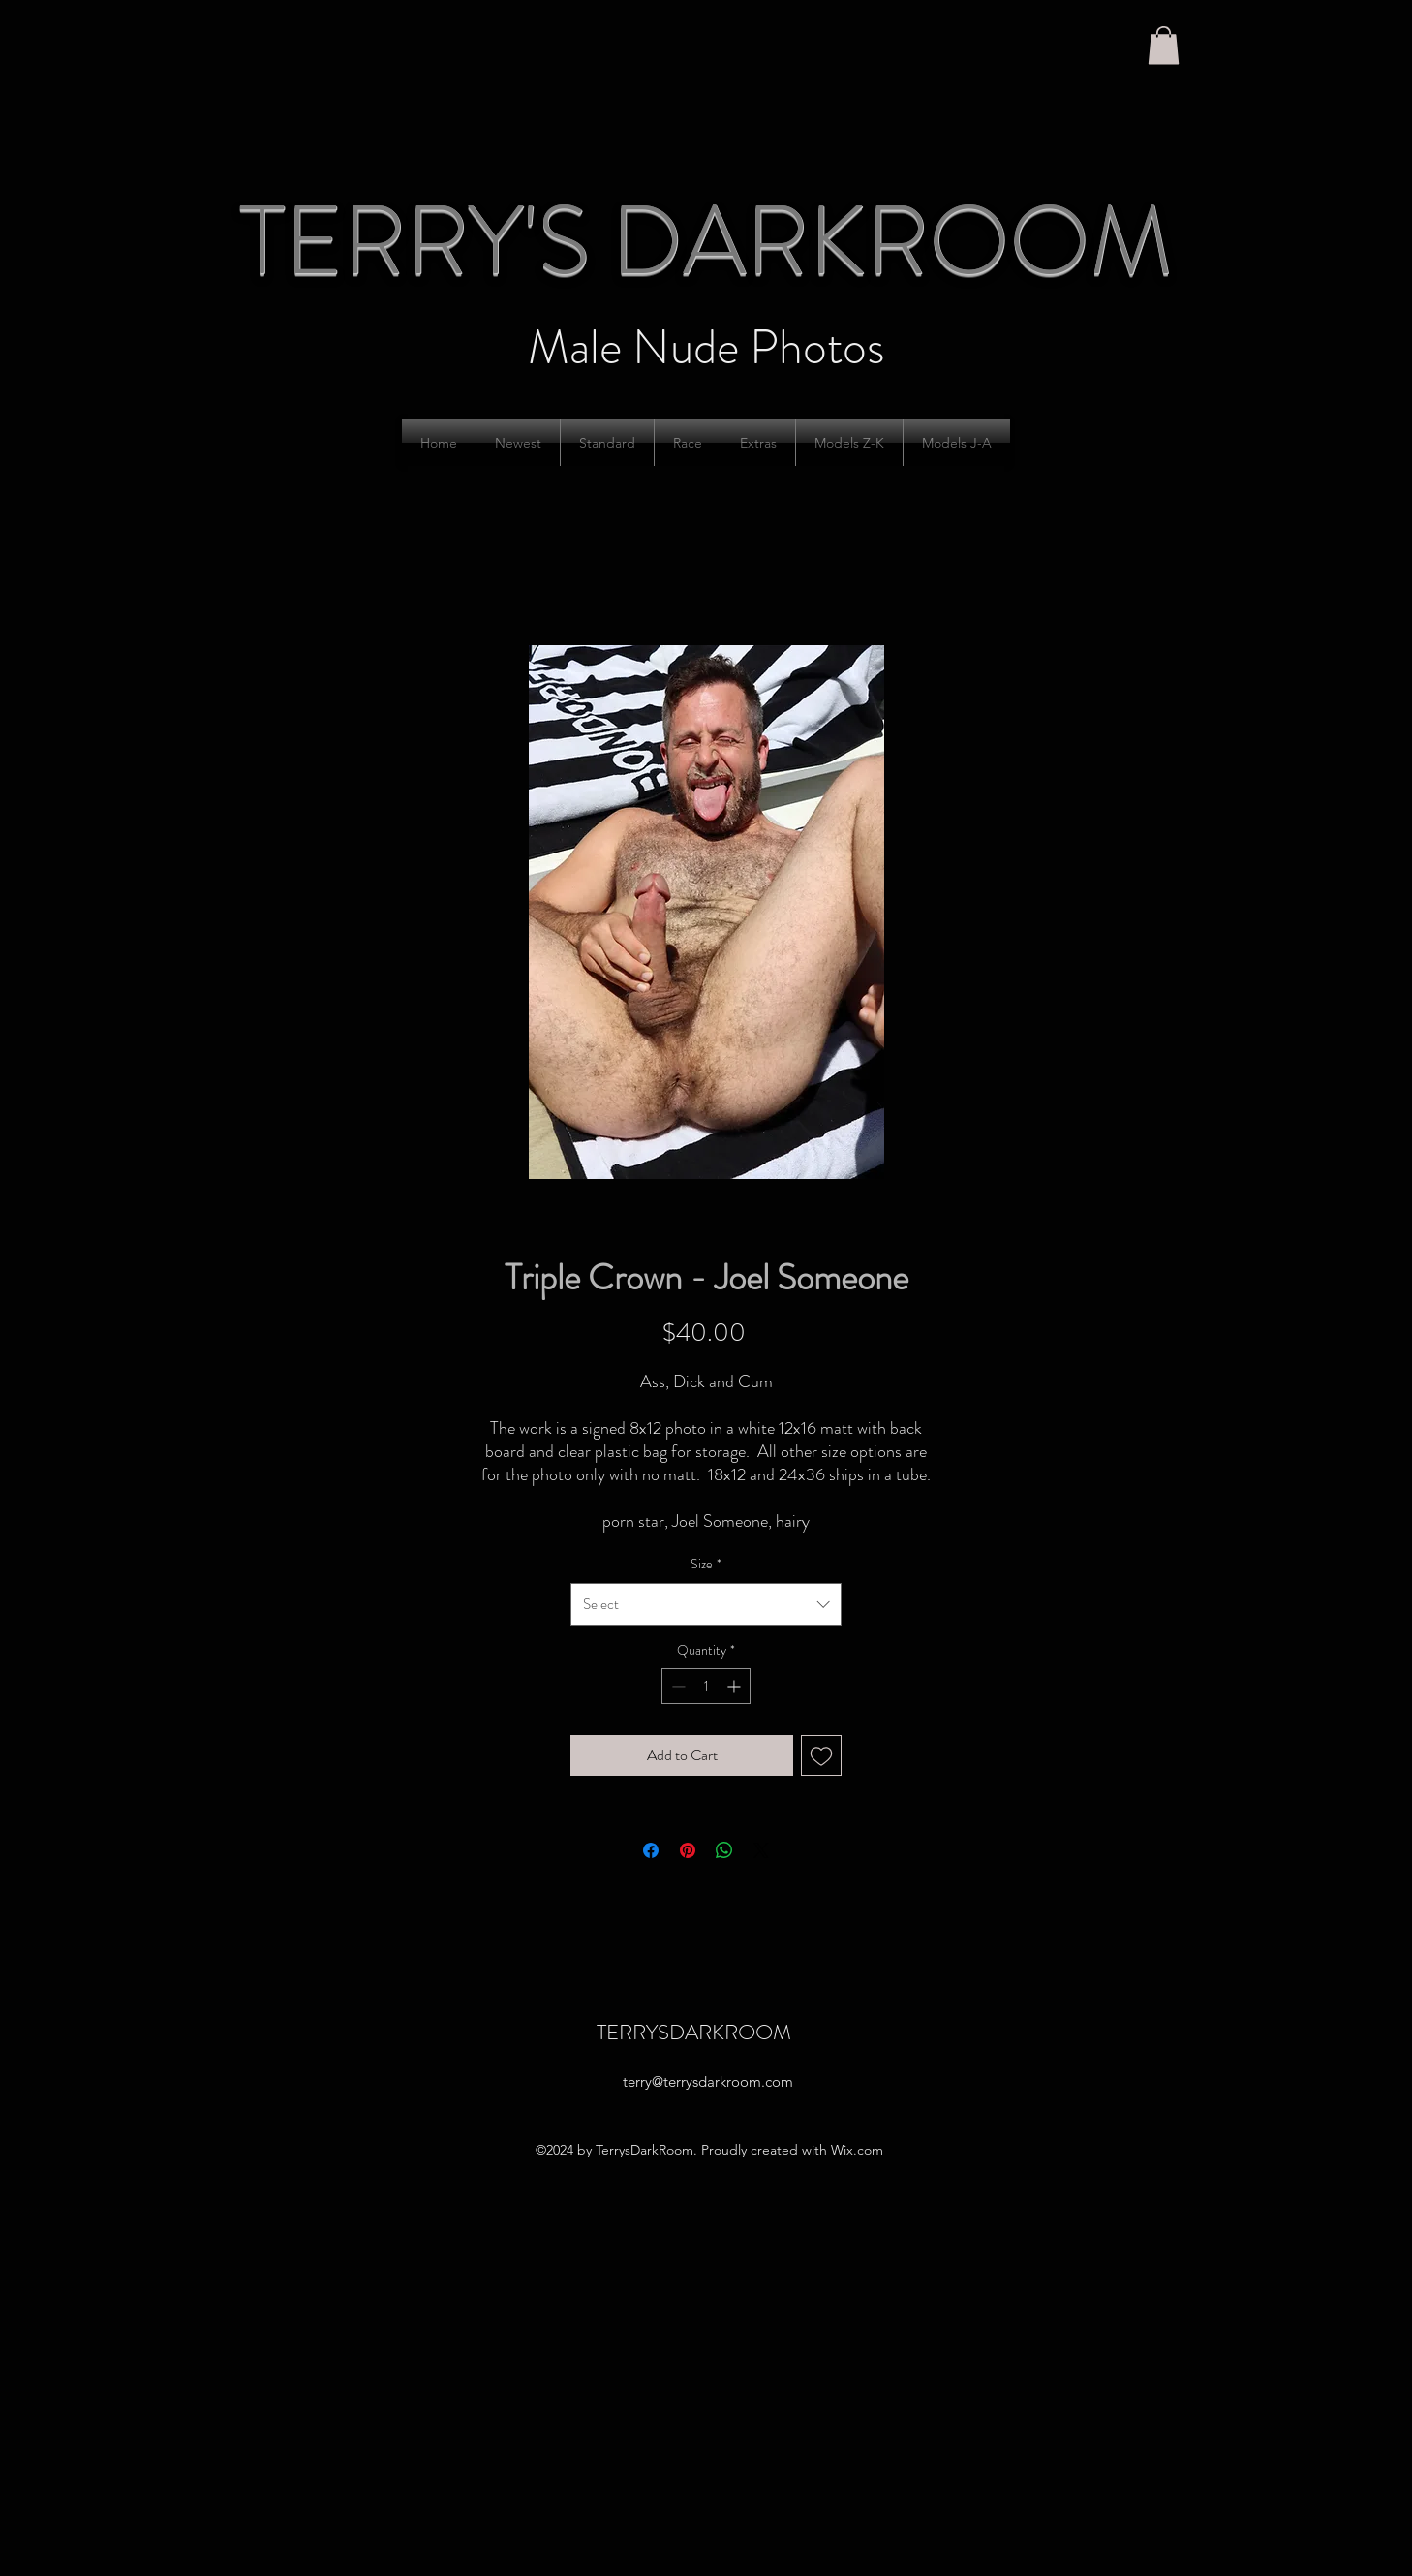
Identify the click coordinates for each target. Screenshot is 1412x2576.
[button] (1164, 45)
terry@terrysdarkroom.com (708, 2081)
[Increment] (735, 1686)
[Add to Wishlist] (821, 1755)
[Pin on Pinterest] (687, 1850)
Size (706, 1563)
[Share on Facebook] (650, 1850)
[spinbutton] (706, 1686)
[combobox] (706, 1604)
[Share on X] (761, 1850)
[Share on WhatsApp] (724, 1850)
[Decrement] (676, 1686)
